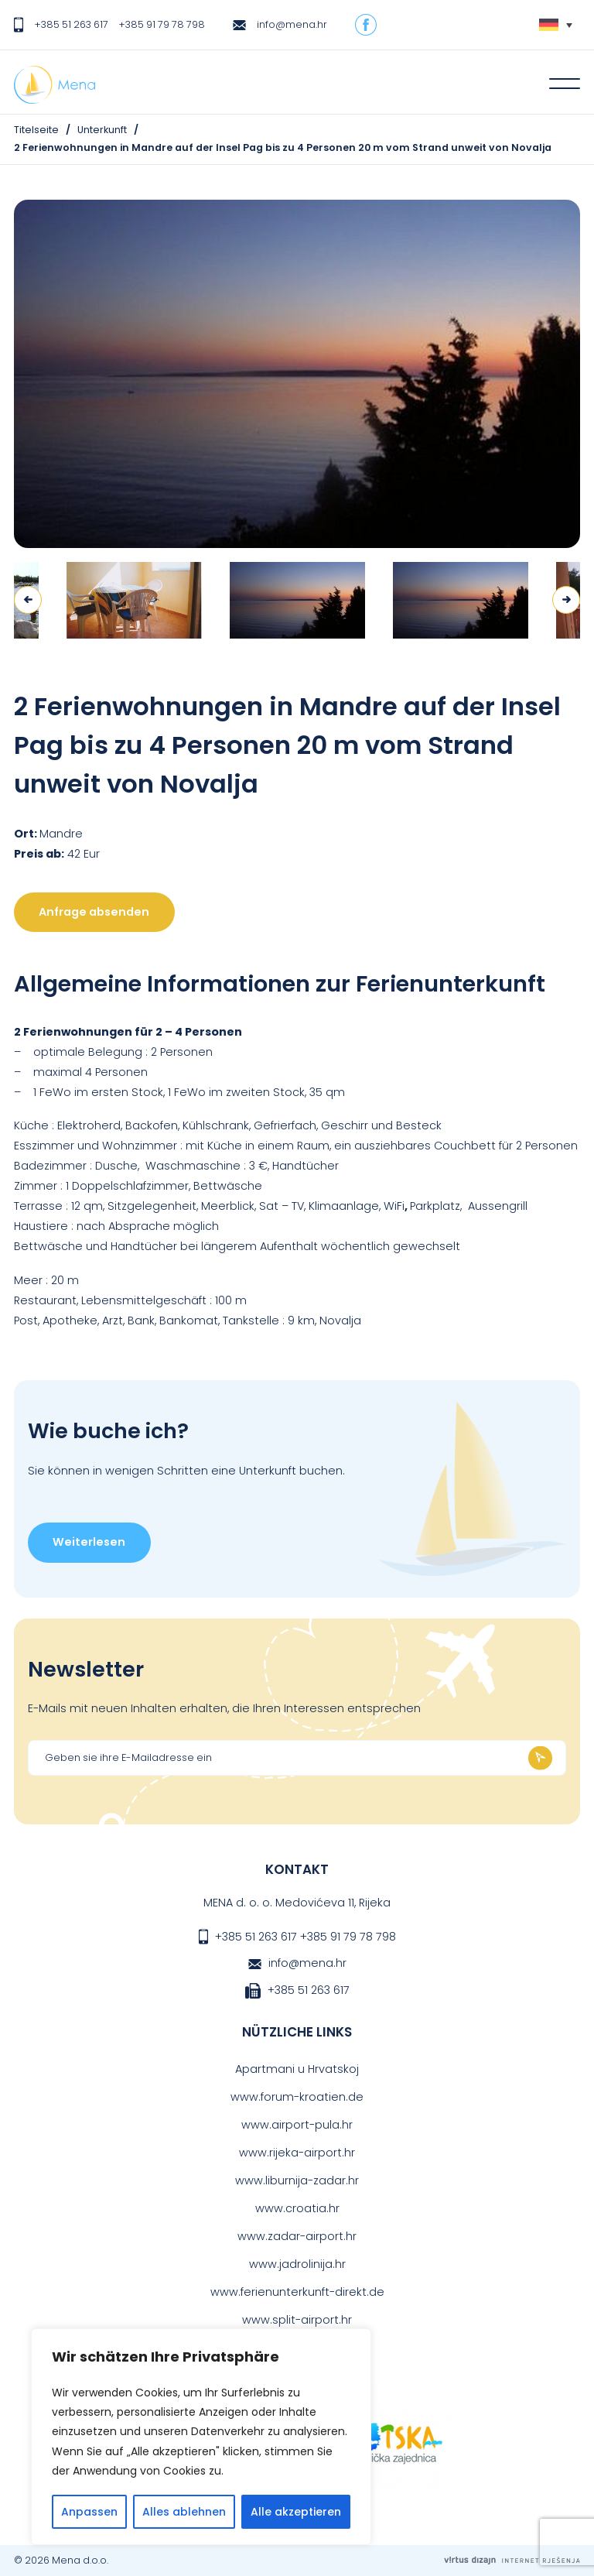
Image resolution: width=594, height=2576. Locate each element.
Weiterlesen (89, 1542)
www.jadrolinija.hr (297, 2264)
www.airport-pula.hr (297, 2124)
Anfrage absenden (94, 912)
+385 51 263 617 (71, 24)
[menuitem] (555, 25)
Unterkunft (102, 129)
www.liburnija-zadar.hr (297, 2180)
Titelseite (36, 129)
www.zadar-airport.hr (297, 2236)
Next (566, 600)
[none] (555, 25)
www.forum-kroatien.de (297, 2097)
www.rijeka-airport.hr (297, 2152)
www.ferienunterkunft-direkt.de (297, 2292)
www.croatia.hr (297, 2208)
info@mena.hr (292, 24)
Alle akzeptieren (296, 2511)
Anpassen (89, 2511)
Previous (28, 600)
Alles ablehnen (184, 2511)
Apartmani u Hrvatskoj (297, 2069)
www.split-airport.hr (297, 2320)
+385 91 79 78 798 (161, 24)
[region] (201, 2436)
